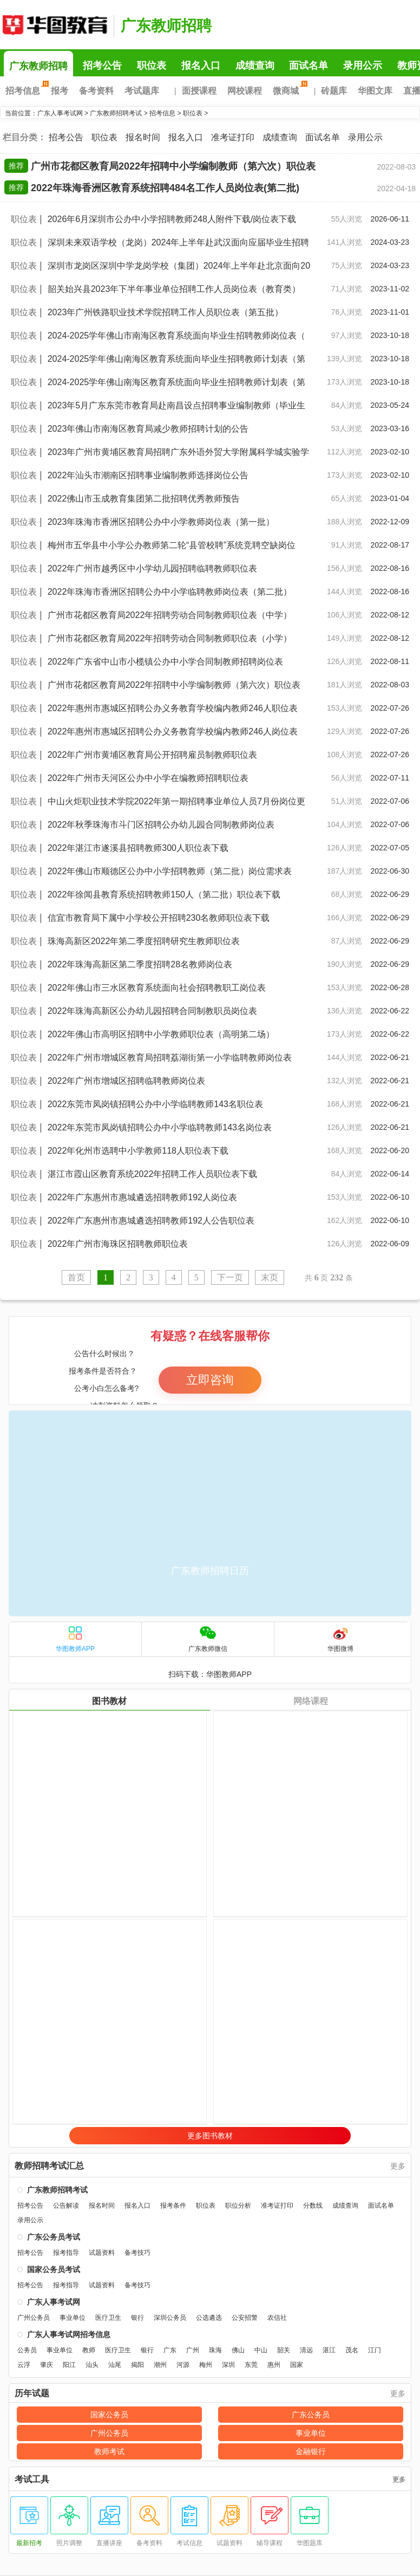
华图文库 (375, 90)
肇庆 (46, 2365)
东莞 (251, 2365)
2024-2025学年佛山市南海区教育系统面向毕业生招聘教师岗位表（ (177, 335)
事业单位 (73, 2317)
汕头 (92, 2365)
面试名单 (308, 65)
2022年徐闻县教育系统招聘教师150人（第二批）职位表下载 (164, 894)
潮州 (160, 2365)
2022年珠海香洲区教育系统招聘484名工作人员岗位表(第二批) (165, 188)
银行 (137, 2317)
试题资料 (102, 2252)
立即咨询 (210, 1380)
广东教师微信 (207, 1639)
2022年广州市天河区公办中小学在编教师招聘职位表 (148, 778)
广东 (169, 2350)
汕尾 (114, 2365)
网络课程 (310, 1701)
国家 (296, 2365)
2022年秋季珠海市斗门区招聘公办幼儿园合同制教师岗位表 (161, 824)
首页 (76, 1277)
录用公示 (362, 65)
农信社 (277, 2317)
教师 (88, 2350)
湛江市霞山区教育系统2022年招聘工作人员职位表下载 (153, 1174)
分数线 (313, 2205)
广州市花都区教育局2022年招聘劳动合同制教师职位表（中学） (170, 615)
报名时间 (143, 137)
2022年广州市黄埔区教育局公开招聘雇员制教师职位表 (153, 754)
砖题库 (334, 90)
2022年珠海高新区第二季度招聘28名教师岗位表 (140, 964)
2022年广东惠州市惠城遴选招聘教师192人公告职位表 (151, 1220)
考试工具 (32, 2479)
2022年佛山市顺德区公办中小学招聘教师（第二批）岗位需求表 (170, 871)
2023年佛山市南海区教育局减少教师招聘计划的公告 (148, 428)
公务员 (27, 2350)
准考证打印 (232, 137)
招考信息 (25, 90)
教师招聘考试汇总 (49, 2166)
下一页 (230, 1277)
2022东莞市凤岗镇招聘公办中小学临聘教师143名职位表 (155, 1104)
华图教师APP (75, 1639)
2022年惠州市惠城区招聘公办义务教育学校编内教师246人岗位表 (173, 731)
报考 (59, 90)
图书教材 (109, 1701)
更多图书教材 (210, 2135)
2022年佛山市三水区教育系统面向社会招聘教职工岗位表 (157, 987)
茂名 (351, 2350)
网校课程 (244, 90)
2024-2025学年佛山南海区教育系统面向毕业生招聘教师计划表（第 (177, 358)
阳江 (69, 2365)
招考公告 (102, 65)
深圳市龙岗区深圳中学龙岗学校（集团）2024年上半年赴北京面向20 (179, 265)
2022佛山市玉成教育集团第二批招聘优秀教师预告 (144, 498)
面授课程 (199, 90)
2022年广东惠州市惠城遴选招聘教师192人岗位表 (142, 1197)
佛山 (238, 2350)
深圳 (228, 2365)
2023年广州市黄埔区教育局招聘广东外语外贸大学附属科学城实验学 (179, 452)
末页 (269, 1277)
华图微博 (340, 1639)
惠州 (273, 2365)
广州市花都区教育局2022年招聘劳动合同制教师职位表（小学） (170, 638)
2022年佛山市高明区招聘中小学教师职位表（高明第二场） (161, 1034)
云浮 (23, 2365)
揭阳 (137, 2365)
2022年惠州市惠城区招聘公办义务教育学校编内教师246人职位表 (173, 708)
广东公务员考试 (53, 2237)
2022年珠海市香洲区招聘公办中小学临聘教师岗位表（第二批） (170, 591)
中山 (260, 2350)
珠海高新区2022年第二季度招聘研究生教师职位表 (144, 941)
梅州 (205, 2365)
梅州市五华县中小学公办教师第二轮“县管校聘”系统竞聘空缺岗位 (172, 545)
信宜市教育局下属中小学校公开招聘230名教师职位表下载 (159, 917)
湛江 (329, 2350)
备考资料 (96, 90)
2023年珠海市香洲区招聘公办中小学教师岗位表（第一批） (161, 521)
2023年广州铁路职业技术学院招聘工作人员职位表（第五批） (166, 312)
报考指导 (66, 2252)
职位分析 (238, 2205)
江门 (374, 2350)
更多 (397, 2166)
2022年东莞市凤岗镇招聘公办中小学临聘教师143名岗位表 (160, 1127)
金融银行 (311, 2451)
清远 (306, 2350)
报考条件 (173, 2205)
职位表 (151, 65)
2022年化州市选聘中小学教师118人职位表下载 (138, 1150)
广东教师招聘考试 (116, 113)
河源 (182, 2365)
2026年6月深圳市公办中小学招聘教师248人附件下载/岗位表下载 (172, 219)
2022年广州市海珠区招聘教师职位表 (118, 1243)
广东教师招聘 (166, 25)
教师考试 (109, 2451)
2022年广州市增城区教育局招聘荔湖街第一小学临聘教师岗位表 (170, 1057)
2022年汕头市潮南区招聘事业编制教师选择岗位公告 (148, 475)
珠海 (215, 2350)
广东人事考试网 (54, 24)
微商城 (288, 90)
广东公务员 (311, 2414)
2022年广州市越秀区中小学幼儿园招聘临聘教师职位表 (153, 568)
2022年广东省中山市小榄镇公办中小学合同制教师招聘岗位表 (166, 661)
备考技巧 (137, 2252)
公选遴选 (209, 2317)
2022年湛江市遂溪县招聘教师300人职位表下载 (138, 848)
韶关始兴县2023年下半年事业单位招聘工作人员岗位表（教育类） (174, 289)
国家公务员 (109, 2414)
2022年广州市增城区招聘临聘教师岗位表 (127, 1080)
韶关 (283, 2350)
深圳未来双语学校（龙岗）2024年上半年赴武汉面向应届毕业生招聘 (179, 242)
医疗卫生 (108, 2317)
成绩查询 (254, 65)
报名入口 (200, 65)
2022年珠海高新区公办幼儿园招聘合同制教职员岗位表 (153, 1011)
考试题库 (141, 90)
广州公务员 (33, 2317)
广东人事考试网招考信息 (68, 2334)
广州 (192, 2350)
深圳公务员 (170, 2317)
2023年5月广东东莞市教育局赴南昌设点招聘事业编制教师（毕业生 (177, 405)
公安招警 (245, 2317)
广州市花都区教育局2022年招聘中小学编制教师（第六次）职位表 (173, 166)
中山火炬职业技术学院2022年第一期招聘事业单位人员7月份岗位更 (177, 801)
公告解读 (66, 2205)
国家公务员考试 (53, 2269)
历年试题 (32, 2393)
